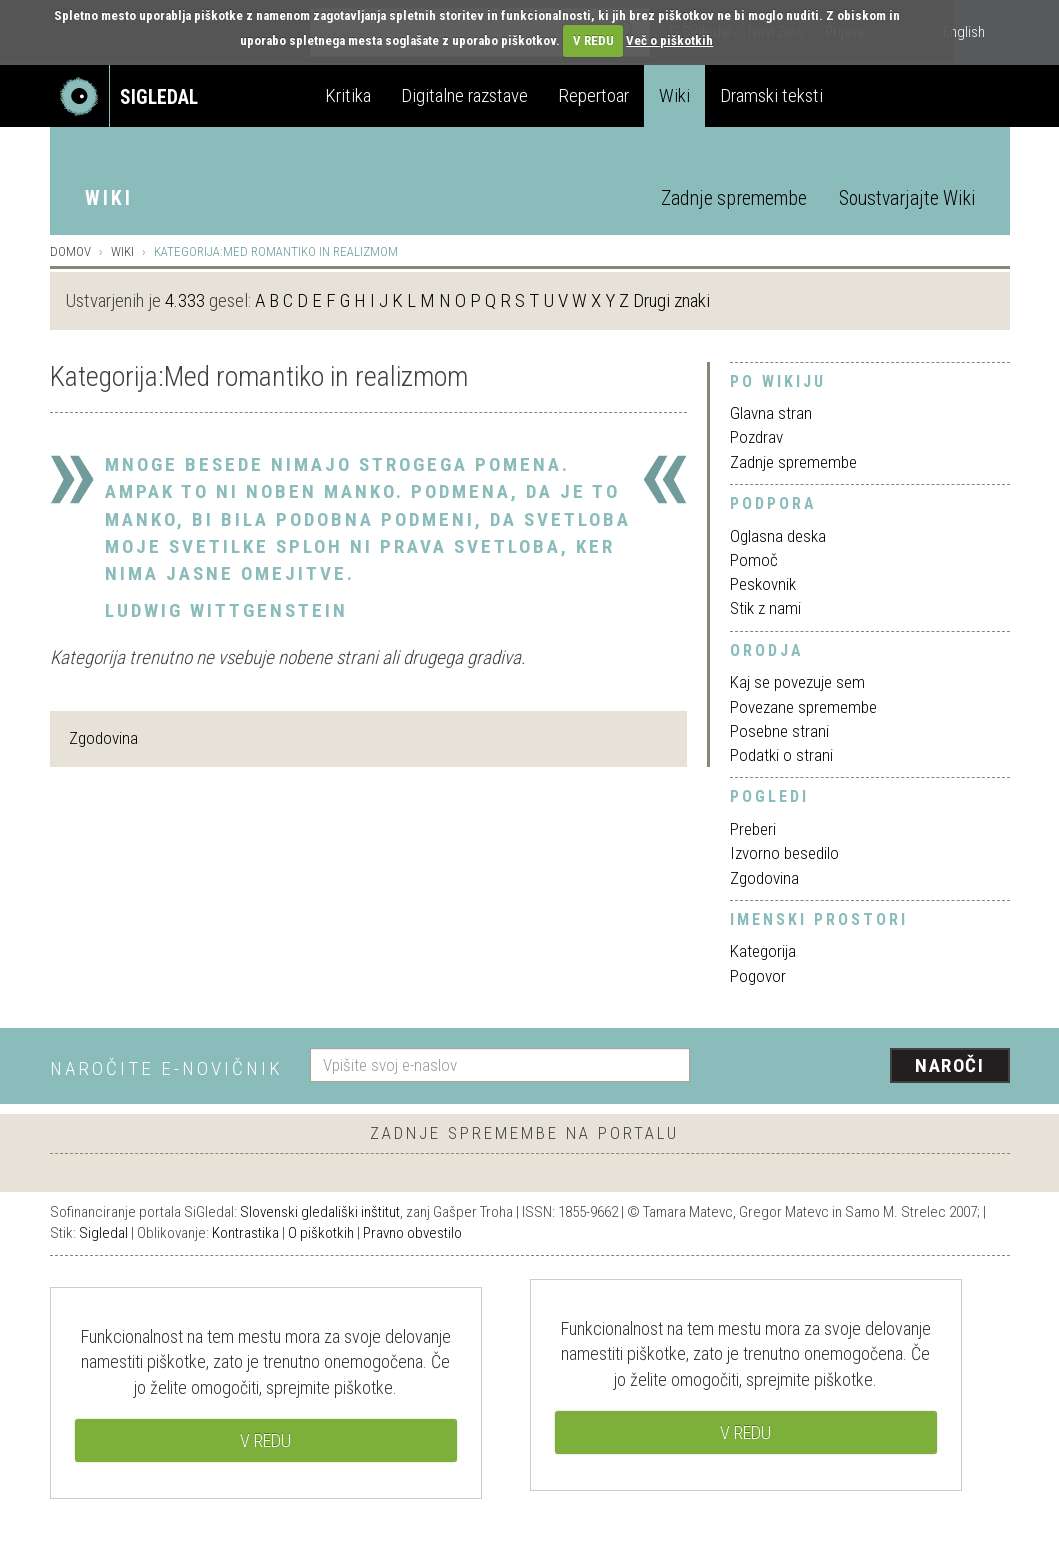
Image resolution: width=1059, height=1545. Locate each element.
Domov (70, 251)
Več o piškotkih (669, 40)
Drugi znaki (671, 300)
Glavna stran (771, 413)
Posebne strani (779, 731)
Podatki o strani (781, 755)
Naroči (949, 1065)
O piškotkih (321, 1233)
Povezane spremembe (803, 707)
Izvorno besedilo (784, 853)
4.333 (185, 300)
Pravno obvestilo (412, 1233)
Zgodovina (103, 738)
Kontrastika (245, 1233)
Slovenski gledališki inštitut (320, 1212)
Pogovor (758, 976)
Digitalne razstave (464, 95)
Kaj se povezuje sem (797, 682)
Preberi (753, 829)
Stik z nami (765, 608)
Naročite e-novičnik (166, 1068)
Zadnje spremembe (734, 198)
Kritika (348, 95)
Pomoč (754, 560)
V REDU (593, 40)
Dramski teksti (771, 95)
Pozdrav (756, 437)
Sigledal (103, 1233)
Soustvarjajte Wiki (907, 198)
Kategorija (763, 951)
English (964, 32)
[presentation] (862, 1067)
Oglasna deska (778, 536)
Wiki (674, 95)
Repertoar (593, 95)
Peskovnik (763, 584)
